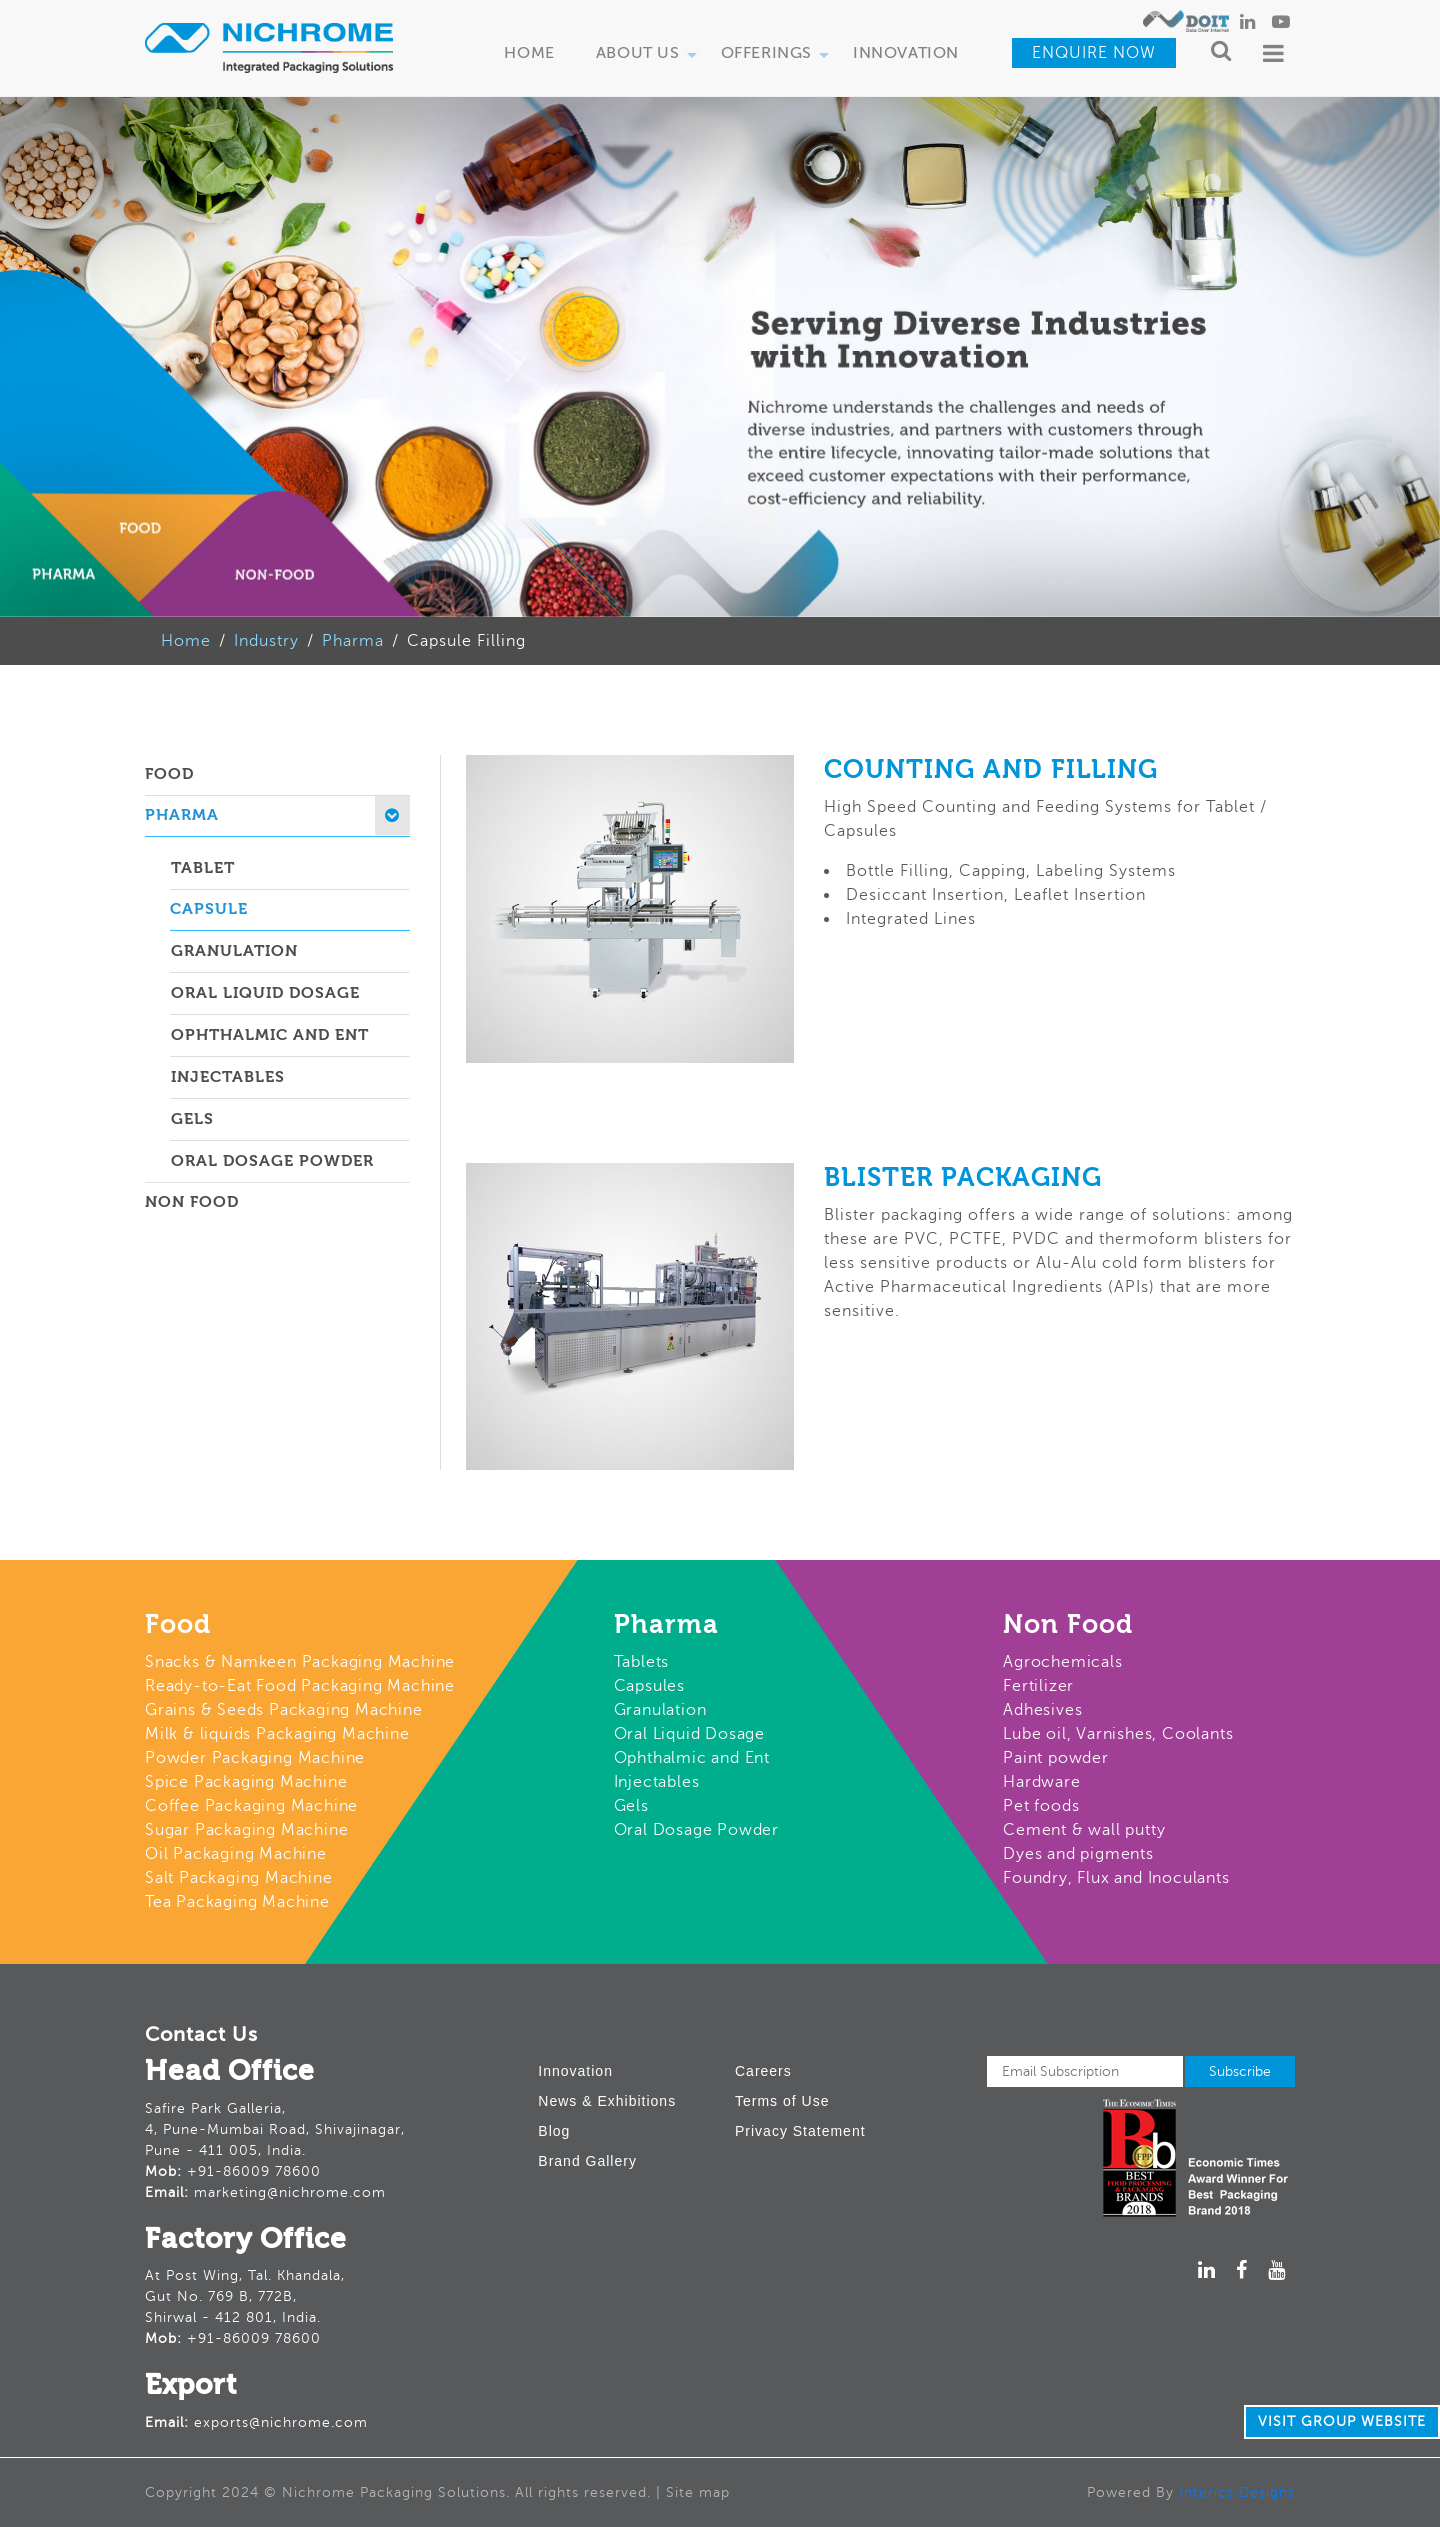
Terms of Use (782, 2101)
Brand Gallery (587, 2161)
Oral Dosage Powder (696, 1830)
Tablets (642, 1662)
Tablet (203, 869)
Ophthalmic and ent (270, 1036)
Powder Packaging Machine (255, 1758)
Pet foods (1041, 1806)
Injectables (228, 1078)
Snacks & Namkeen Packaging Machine (300, 1662)
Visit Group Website (1342, 2421)
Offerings (778, 60)
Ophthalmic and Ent (692, 1758)
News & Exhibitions (607, 2101)
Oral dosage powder (272, 1162)
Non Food (192, 1203)
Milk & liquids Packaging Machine (277, 1734)
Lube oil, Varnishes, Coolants (1118, 1734)
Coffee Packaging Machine (251, 1806)
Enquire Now (1094, 53)
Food (169, 775)
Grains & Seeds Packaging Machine (284, 1710)
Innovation (906, 54)
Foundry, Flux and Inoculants (1116, 1878)
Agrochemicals (1062, 1662)
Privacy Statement (800, 2131)
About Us (649, 60)
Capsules (649, 1686)
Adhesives (1042, 1710)
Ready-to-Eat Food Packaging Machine (300, 1686)
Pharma (353, 641)
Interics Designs (1237, 2492)
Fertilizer (1038, 1686)
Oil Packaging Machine (236, 1854)
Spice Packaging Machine (246, 1782)
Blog (554, 2131)
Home (529, 54)
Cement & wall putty (1084, 1830)
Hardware (1041, 1782)
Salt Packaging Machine (239, 1878)
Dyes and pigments (1078, 1854)
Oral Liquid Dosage (265, 994)
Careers (763, 2071)
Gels (192, 1120)
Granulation (234, 952)
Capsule (209, 910)
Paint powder (1056, 1758)
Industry (266, 641)
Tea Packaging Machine (237, 1902)
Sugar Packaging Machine (246, 1830)
